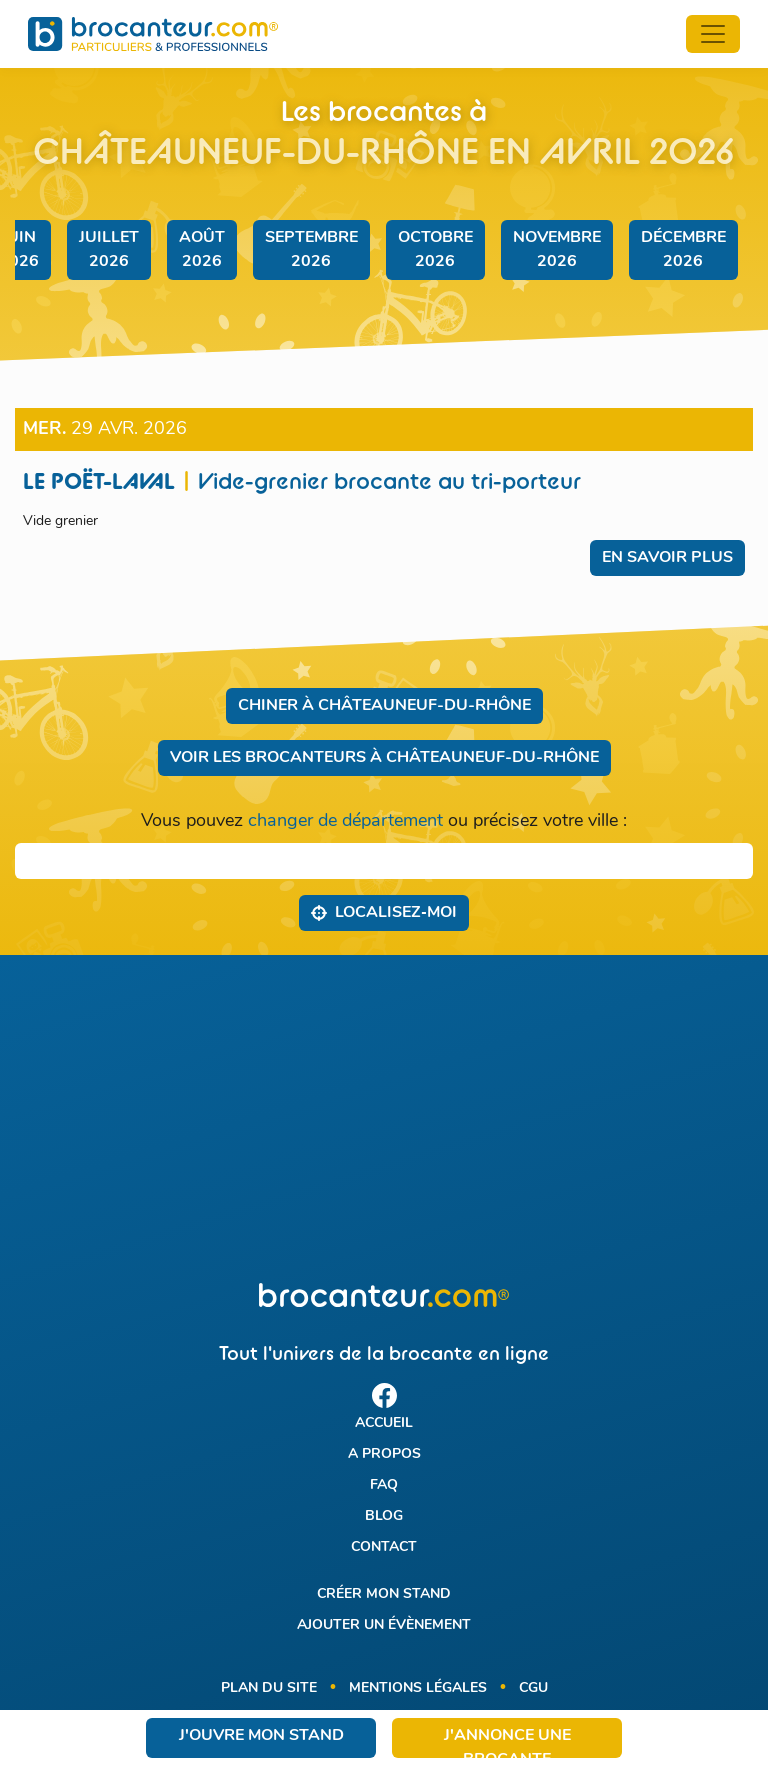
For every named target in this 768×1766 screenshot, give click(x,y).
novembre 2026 (557, 250)
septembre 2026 (311, 250)
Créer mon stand (384, 1594)
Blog (384, 1516)
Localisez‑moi (383, 912)
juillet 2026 (109, 250)
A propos (384, 1454)
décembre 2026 (683, 250)
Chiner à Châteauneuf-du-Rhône (384, 706)
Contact (384, 1547)
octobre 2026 (435, 250)
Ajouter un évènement (384, 1625)
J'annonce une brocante (507, 1743)
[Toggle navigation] (713, 34)
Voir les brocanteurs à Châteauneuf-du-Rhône (384, 758)
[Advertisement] (384, 1119)
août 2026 (202, 250)
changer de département (345, 821)
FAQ (384, 1485)
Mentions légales (418, 1688)
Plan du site (269, 1688)
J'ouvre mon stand (261, 1736)
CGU (533, 1688)
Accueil (384, 1423)
